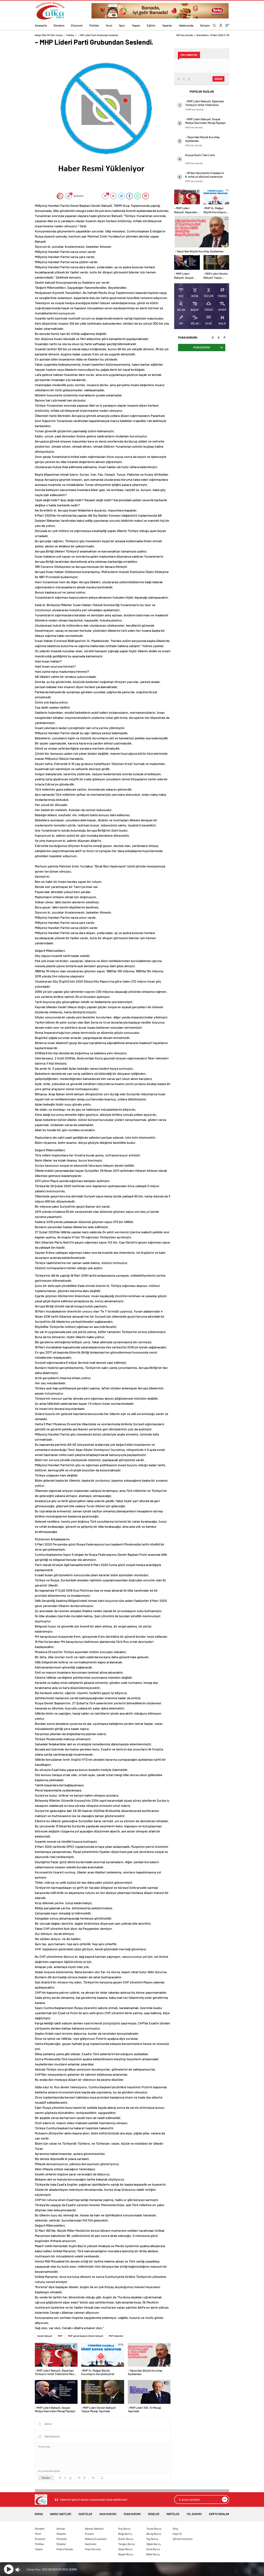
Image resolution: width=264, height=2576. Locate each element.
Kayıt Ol (177, 2533)
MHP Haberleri (116, 2335)
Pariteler (172, 2513)
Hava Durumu (107, 2513)
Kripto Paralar (219, 2513)
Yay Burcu (152, 2538)
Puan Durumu (132, 2513)
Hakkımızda (186, 25)
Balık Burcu (153, 2554)
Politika (94, 25)
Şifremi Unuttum (182, 2538)
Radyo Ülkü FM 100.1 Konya (49, 35)
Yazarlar (167, 25)
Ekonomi (76, 25)
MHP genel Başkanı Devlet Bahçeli (85, 2335)
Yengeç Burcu (126, 2544)
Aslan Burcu (125, 2549)
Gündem (59, 25)
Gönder (46, 2477)
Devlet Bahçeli (44, 2335)
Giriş (175, 2528)
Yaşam (136, 25)
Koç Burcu (124, 2528)
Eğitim (151, 25)
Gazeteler (85, 2513)
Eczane (89, 2533)
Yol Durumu (194, 2513)
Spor (122, 25)
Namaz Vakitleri (60, 2513)
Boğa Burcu (125, 2533)
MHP (60, 2335)
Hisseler (153, 2513)
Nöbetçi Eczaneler (96, 2538)
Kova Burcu (153, 2549)
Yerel (109, 25)
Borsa (39, 2513)
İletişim (205, 25)
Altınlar (60, 2528)
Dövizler (61, 2544)
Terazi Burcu (153, 2528)
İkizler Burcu (125, 2538)
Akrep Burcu (153, 2533)
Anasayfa (41, 25)
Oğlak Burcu (153, 2544)
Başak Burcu (125, 2554)
